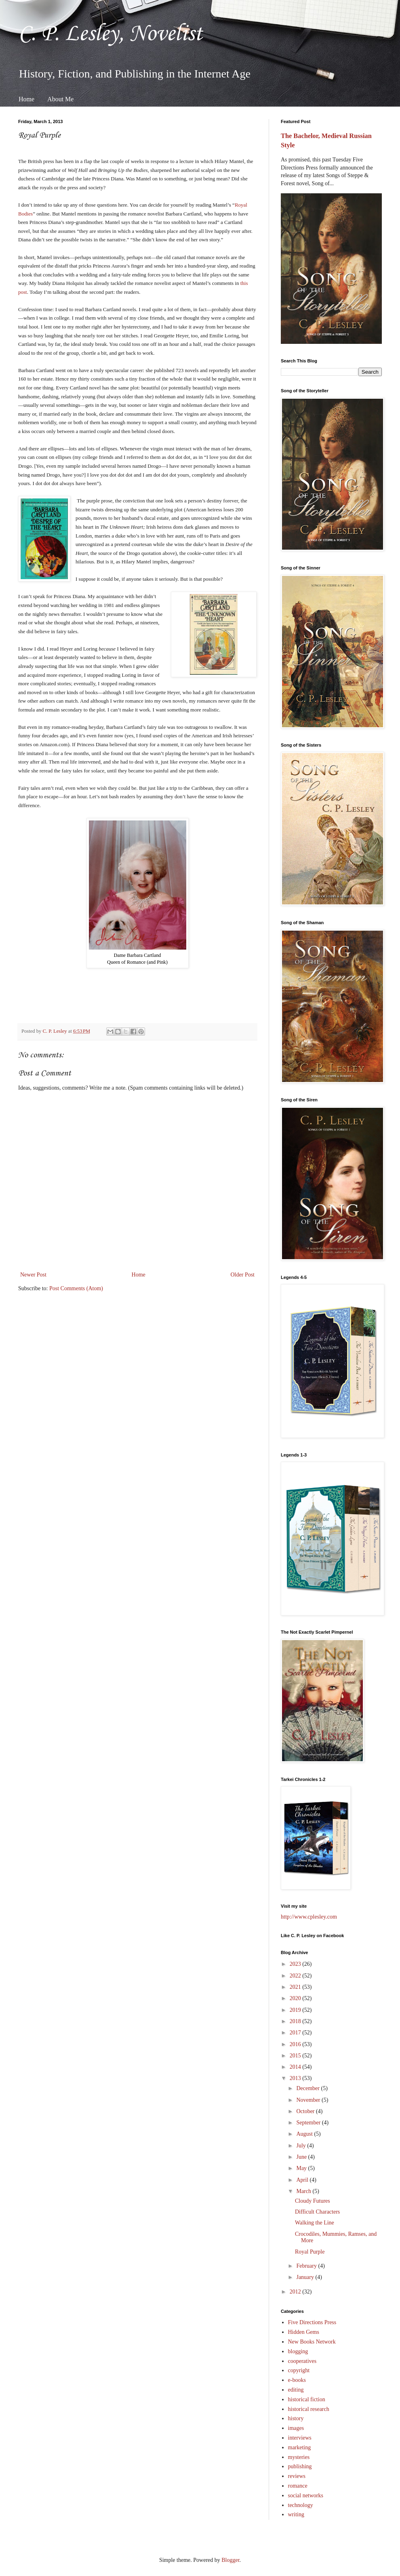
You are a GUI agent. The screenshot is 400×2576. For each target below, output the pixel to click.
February (307, 2266)
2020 (296, 1998)
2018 (296, 2021)
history (296, 2418)
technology (300, 2505)
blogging (298, 2351)
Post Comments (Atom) (76, 1288)
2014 (296, 2067)
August (305, 2134)
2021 (296, 1987)
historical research (308, 2409)
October (306, 2111)
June (302, 2157)
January (305, 2277)
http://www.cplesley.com (309, 1917)
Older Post (243, 1275)
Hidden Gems (303, 2332)
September (309, 2123)
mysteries (299, 2457)
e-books (297, 2380)
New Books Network (312, 2342)
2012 (296, 2292)
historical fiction (306, 2399)
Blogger (230, 2560)
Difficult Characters (317, 2212)
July (301, 2146)
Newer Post (33, 1275)
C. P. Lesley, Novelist (110, 34)
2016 (296, 2044)
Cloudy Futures (312, 2201)
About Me (60, 99)
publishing (300, 2466)
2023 (296, 1964)
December (308, 2088)
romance (297, 2486)
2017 (296, 2033)
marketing (299, 2447)
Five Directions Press (312, 2322)
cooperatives (302, 2361)
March (304, 2191)
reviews (297, 2476)
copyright (299, 2370)
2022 (296, 1976)
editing (296, 2390)
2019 (296, 2010)
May (302, 2168)
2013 (296, 2078)
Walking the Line (314, 2223)
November (309, 2100)
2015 (296, 2056)
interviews (300, 2438)
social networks (305, 2495)
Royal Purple (310, 2252)
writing (296, 2514)
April (302, 2180)
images (296, 2428)
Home (26, 99)
